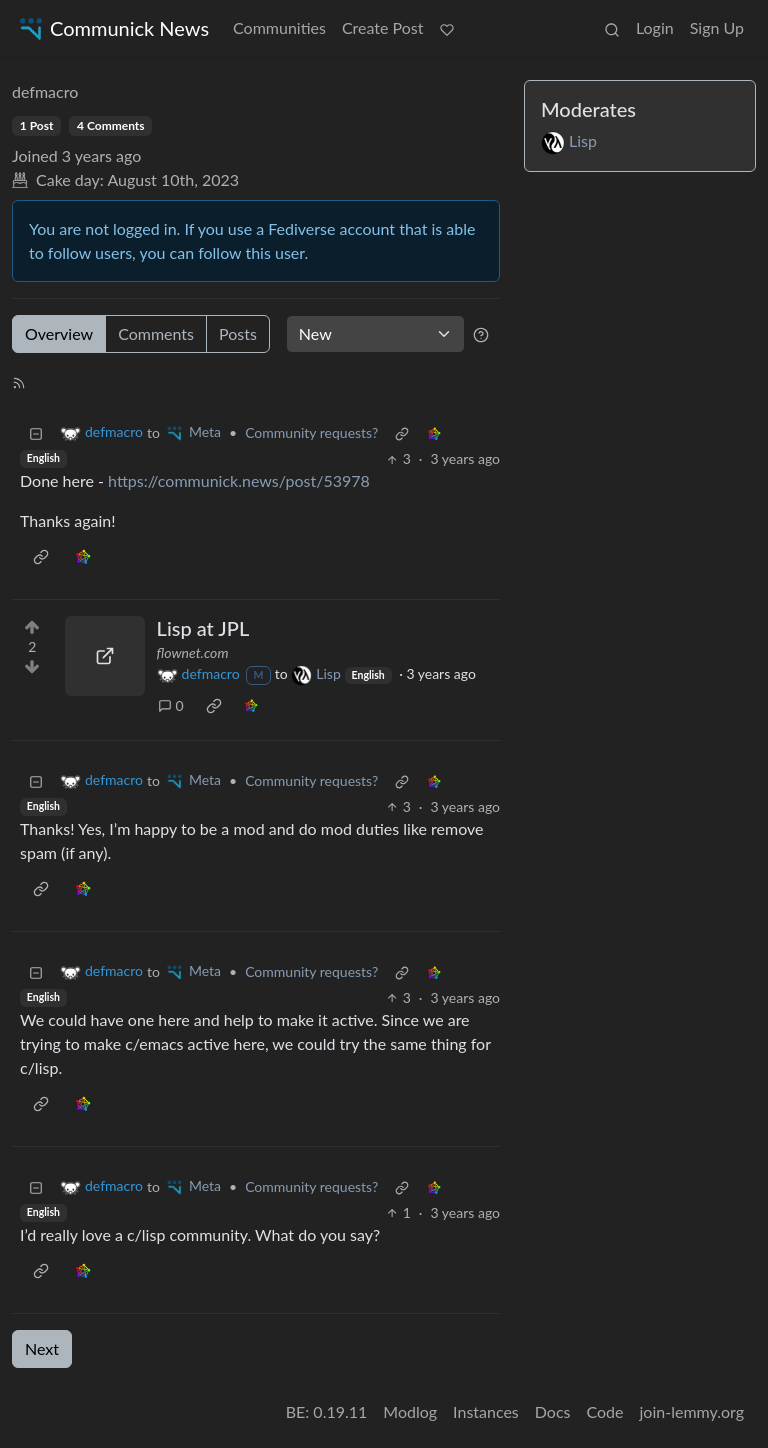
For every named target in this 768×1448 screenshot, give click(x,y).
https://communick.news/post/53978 (239, 480)
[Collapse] (36, 432)
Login (655, 27)
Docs (553, 1411)
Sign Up (717, 27)
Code (605, 1411)
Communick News (112, 28)
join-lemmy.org (692, 1411)
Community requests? (311, 432)
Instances (486, 1411)
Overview (59, 333)
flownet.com (193, 652)
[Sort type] (375, 334)
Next (42, 1348)
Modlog (410, 1411)
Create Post (383, 27)
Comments (156, 333)
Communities (279, 27)
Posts (238, 333)
